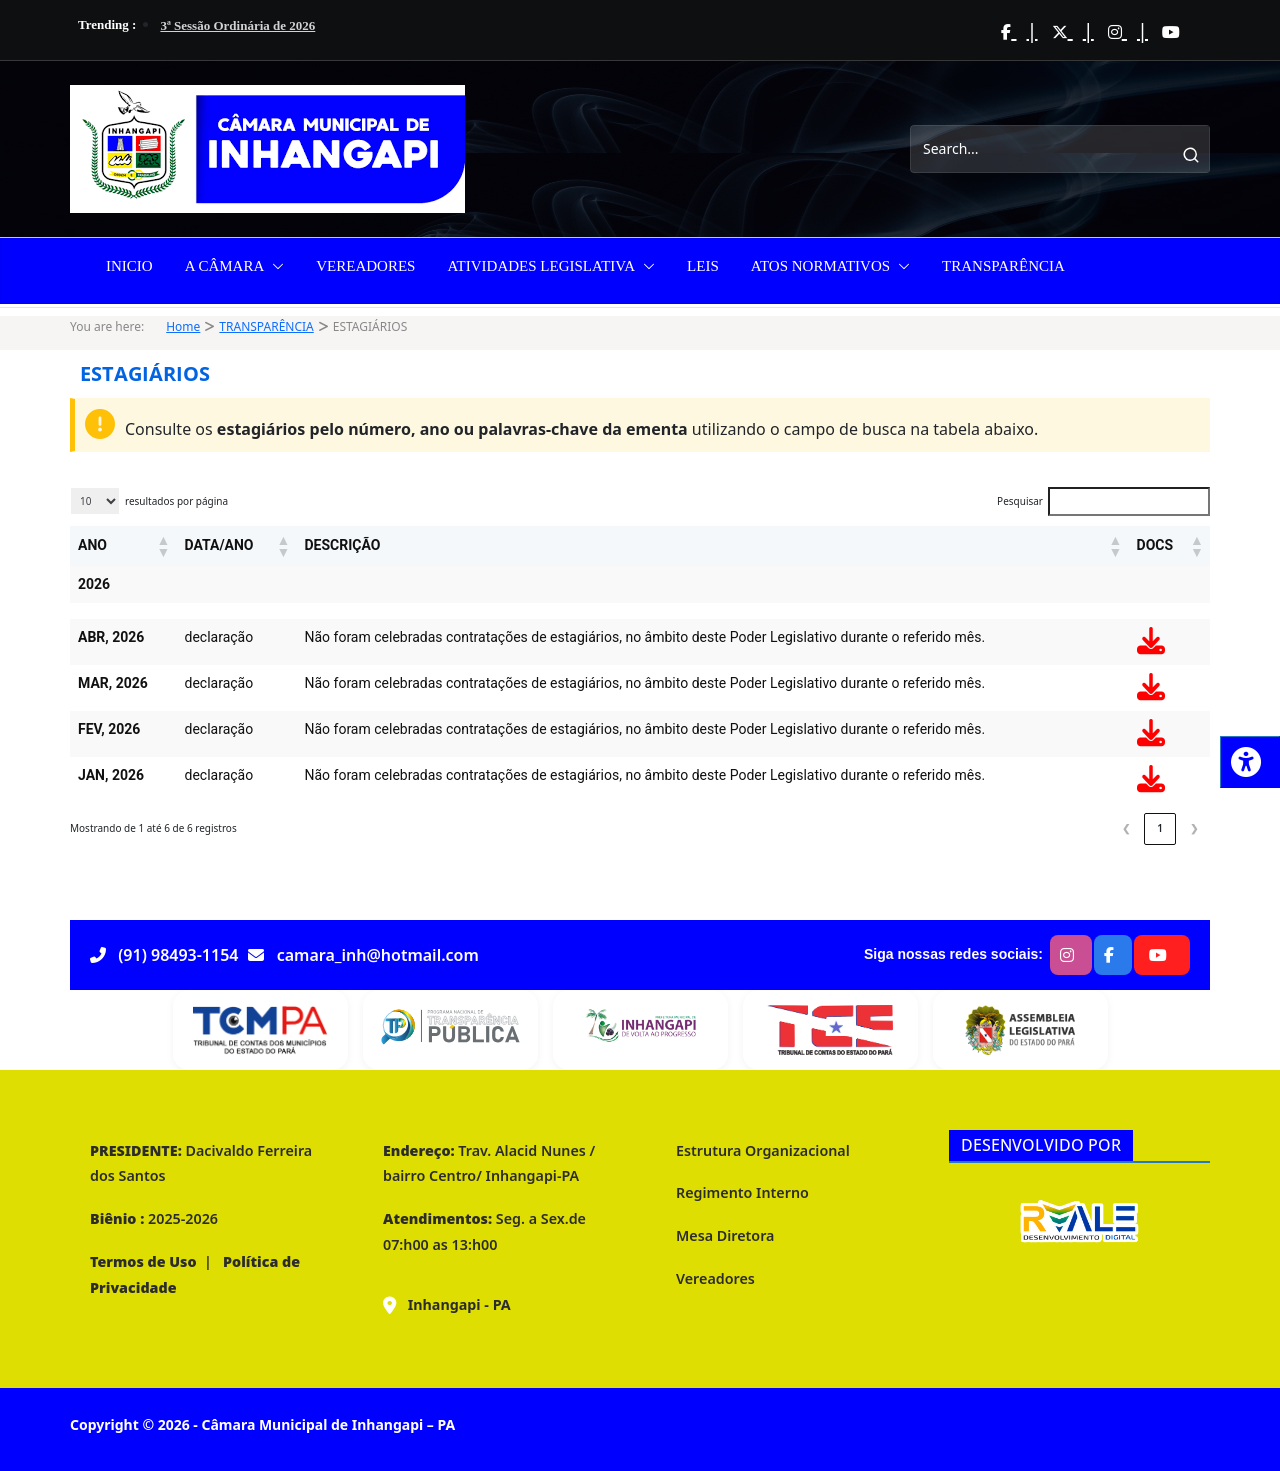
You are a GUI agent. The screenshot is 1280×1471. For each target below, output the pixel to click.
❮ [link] (1126, 828)
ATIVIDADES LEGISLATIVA (541, 266)
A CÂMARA (225, 266)
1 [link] (1160, 828)
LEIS (703, 266)
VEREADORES (365, 266)
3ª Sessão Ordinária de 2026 (237, 25)
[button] (274, 266)
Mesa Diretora (725, 1235)
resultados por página (176, 501)
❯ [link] (1194, 828)
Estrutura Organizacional (763, 1150)
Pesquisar (1020, 501)
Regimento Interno (742, 1192)
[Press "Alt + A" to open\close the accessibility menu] (1250, 762)
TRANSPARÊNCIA (1003, 266)
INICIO (129, 266)
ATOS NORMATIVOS (820, 266)
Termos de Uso (143, 1261)
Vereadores (715, 1278)
